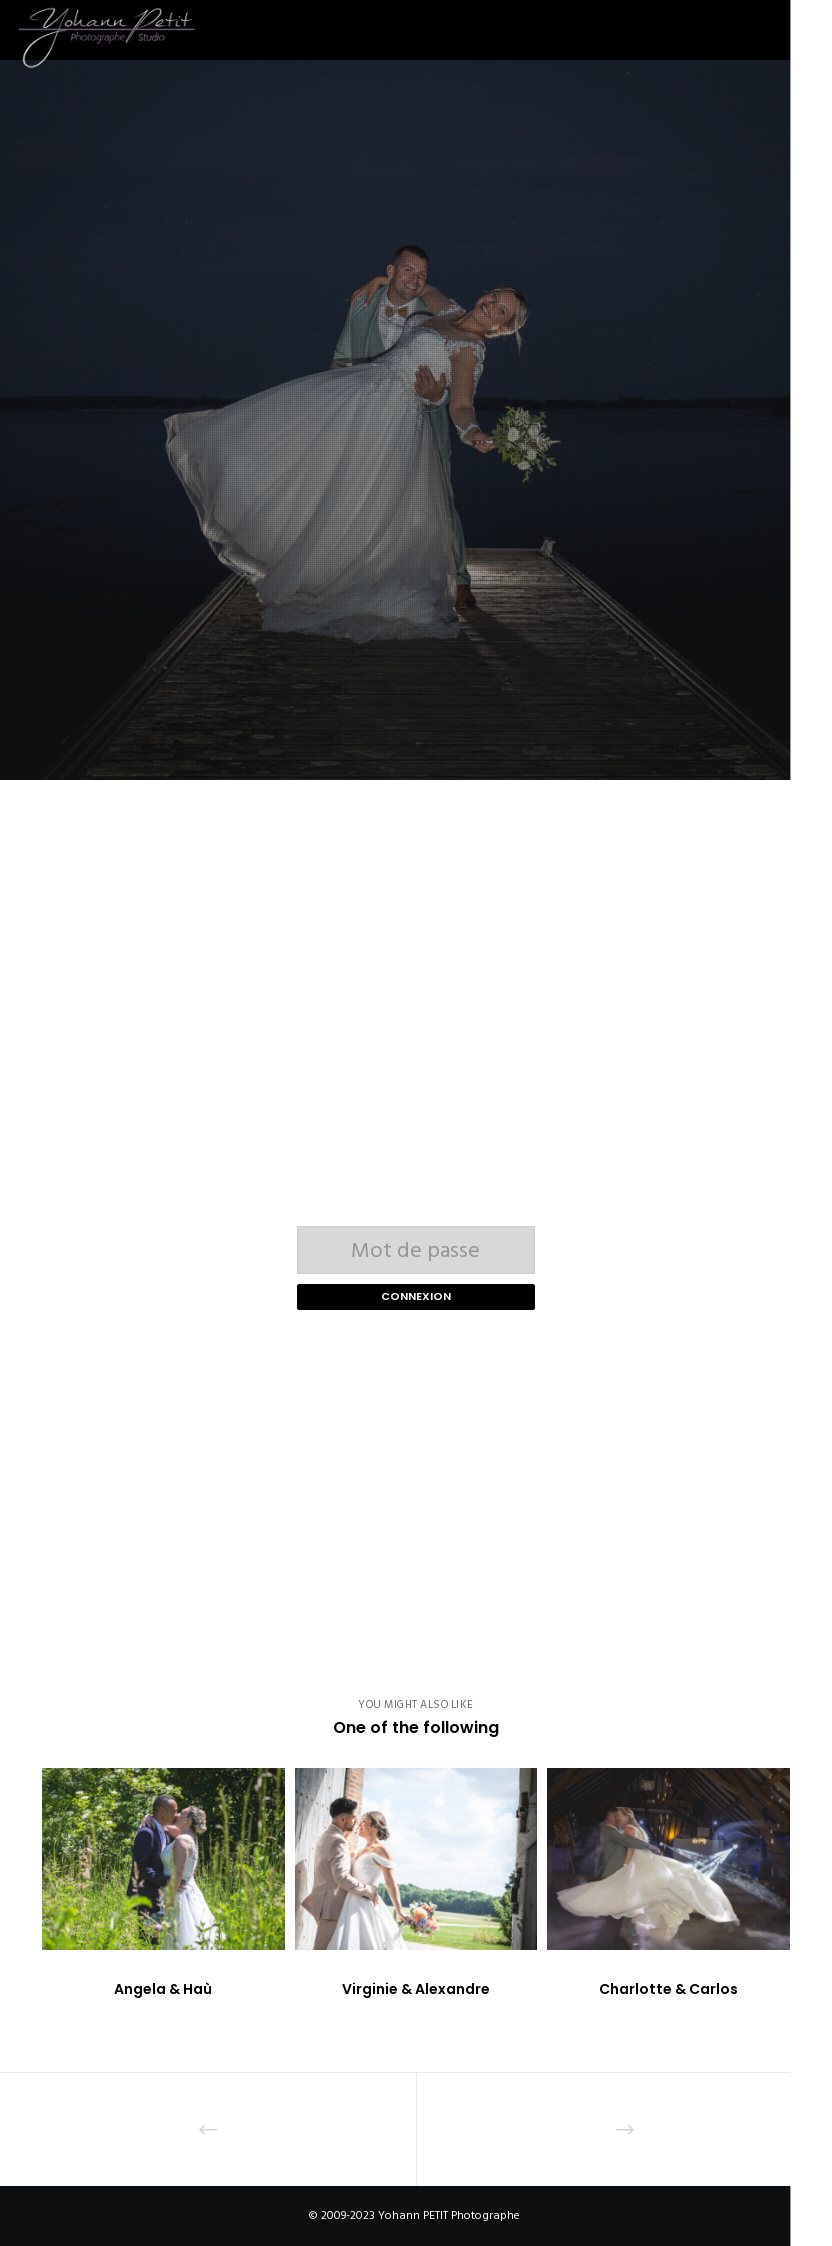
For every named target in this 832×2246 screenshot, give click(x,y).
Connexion (416, 1296)
